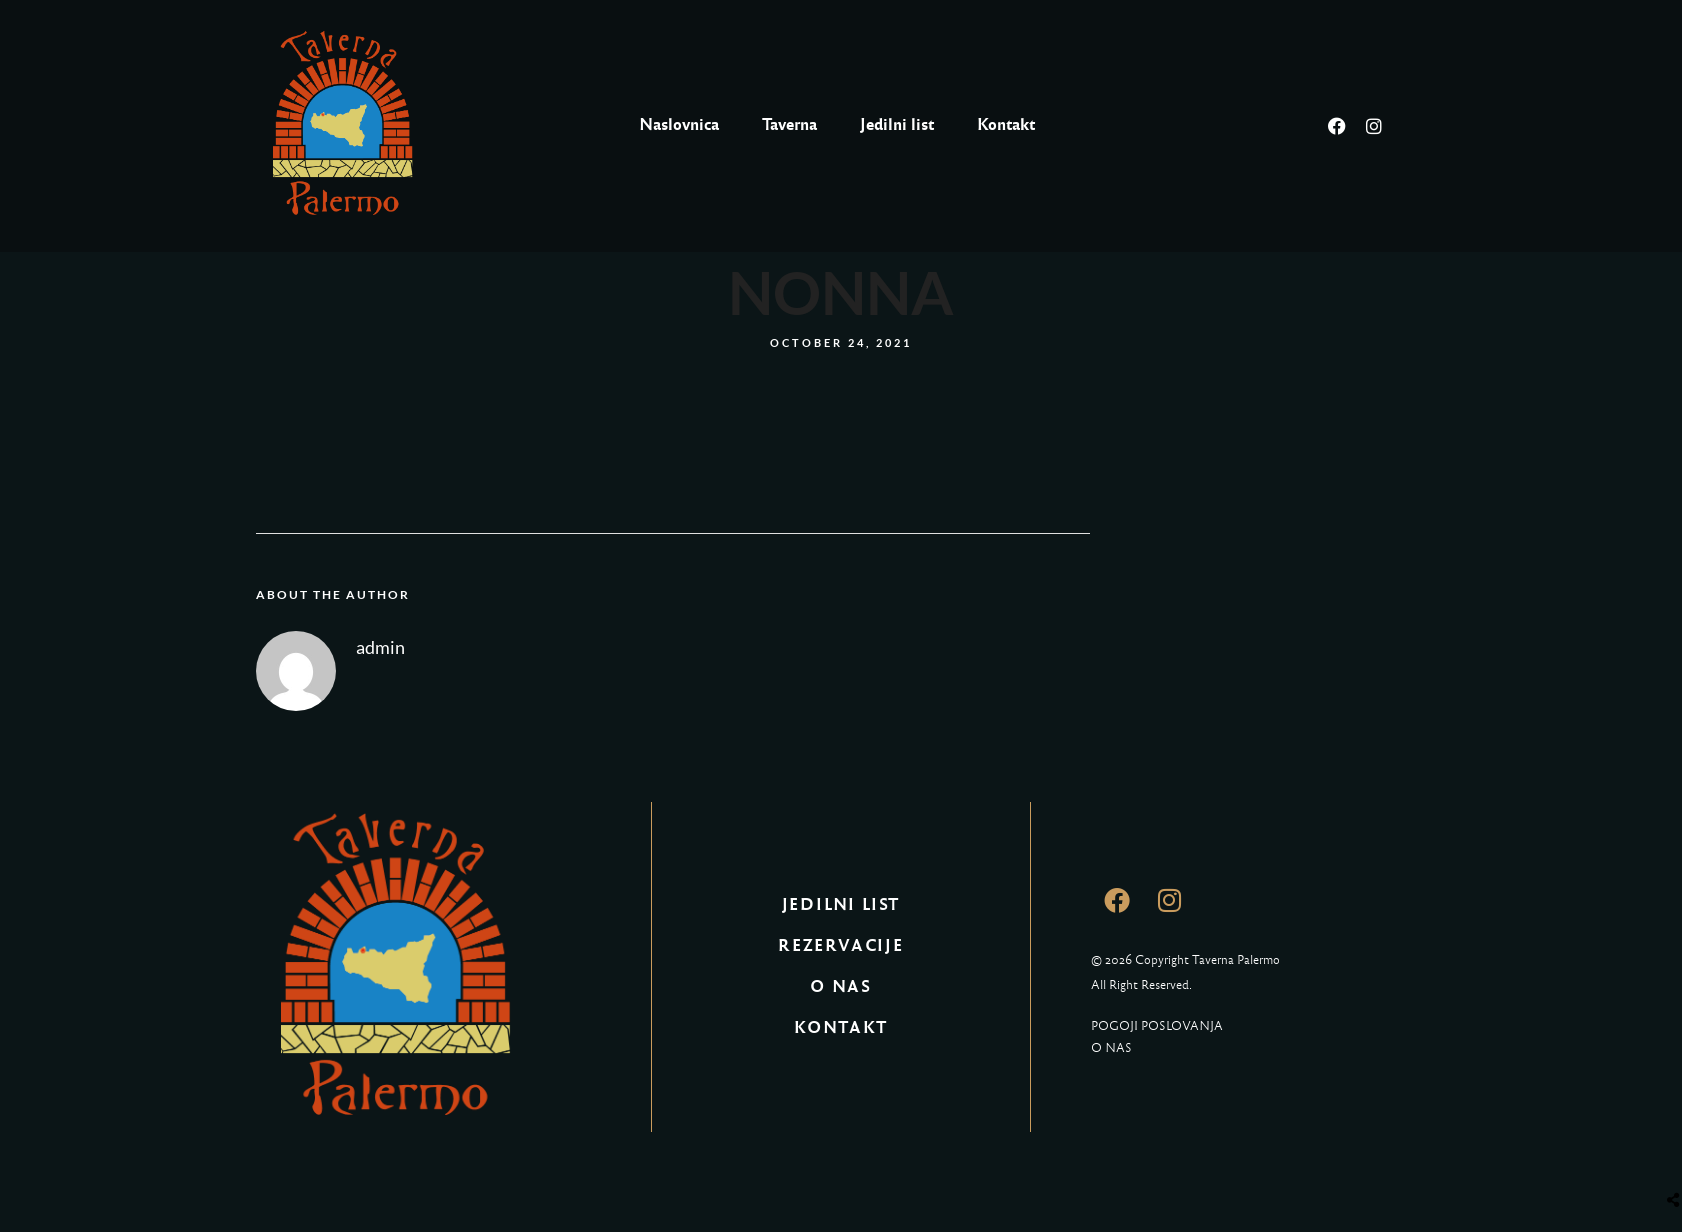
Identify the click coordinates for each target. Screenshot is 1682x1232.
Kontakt (1006, 124)
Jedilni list (897, 124)
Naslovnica (679, 124)
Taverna (789, 124)
